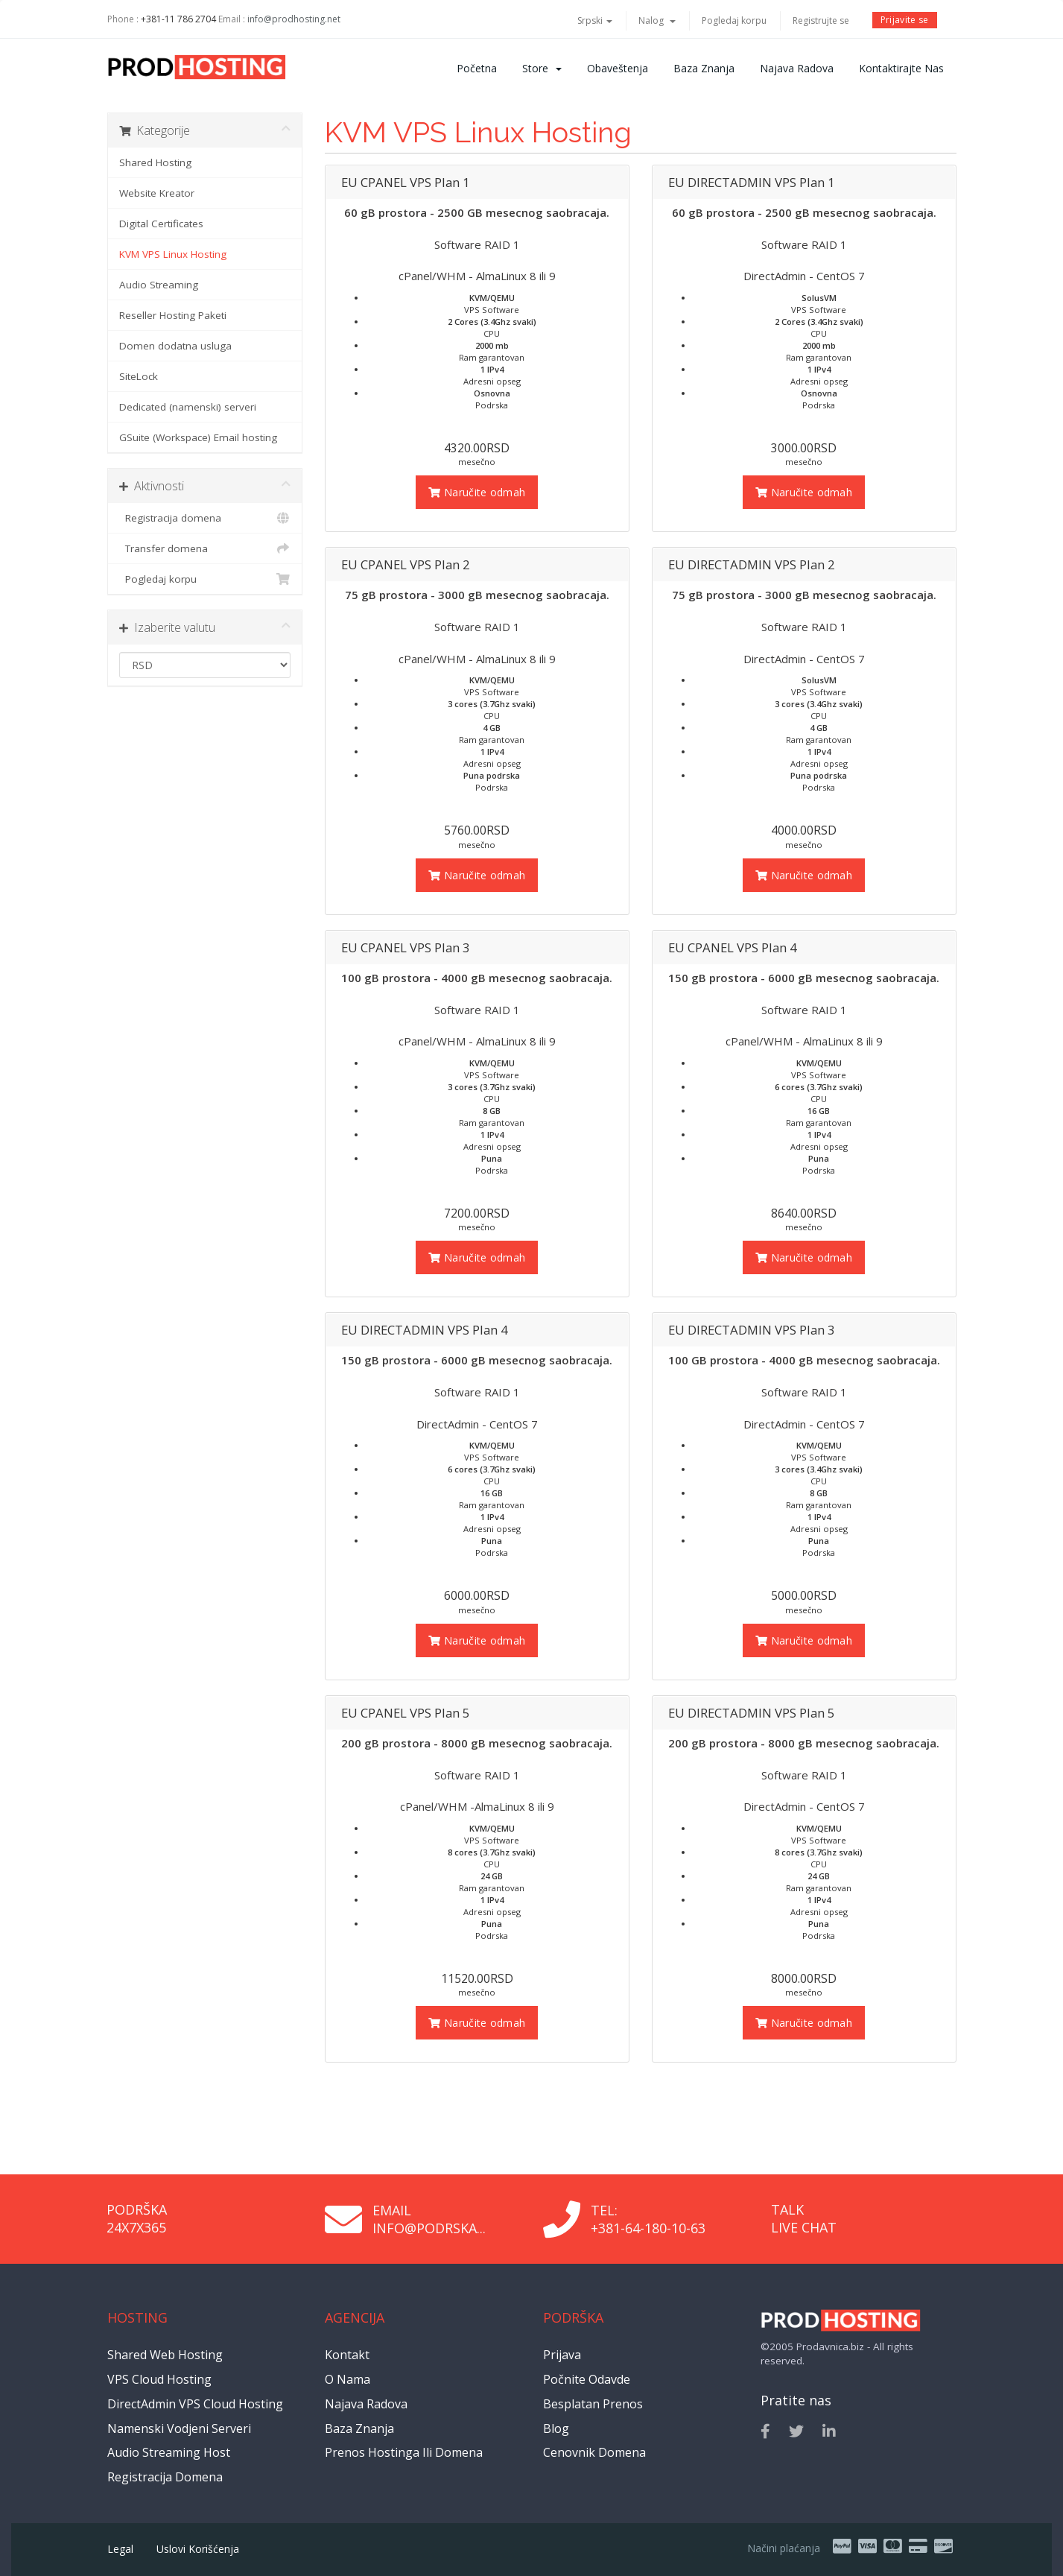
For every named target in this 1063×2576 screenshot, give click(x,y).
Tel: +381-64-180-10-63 (648, 2219)
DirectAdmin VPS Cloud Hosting (195, 2404)
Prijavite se (904, 19)
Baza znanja (703, 68)
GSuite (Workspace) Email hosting (198, 437)
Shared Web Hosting (165, 2354)
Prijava (562, 2354)
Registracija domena (205, 518)
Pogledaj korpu (734, 20)
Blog (556, 2428)
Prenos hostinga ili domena (404, 2452)
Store (542, 68)
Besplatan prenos (593, 2404)
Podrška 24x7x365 (137, 2218)
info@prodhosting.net (293, 19)
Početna (477, 68)
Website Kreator (156, 193)
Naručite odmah (476, 492)
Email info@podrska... (429, 2219)
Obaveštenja (617, 68)
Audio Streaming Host (168, 2452)
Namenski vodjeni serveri (179, 2428)
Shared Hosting (155, 162)
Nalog (657, 20)
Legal (120, 2549)
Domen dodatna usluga (175, 345)
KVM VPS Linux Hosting (172, 254)
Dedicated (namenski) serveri (187, 407)
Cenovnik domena (594, 2452)
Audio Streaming (158, 284)
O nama (347, 2379)
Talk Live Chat (804, 2218)
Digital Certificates (161, 223)
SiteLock (138, 376)
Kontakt (347, 2354)
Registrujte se (821, 20)
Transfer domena (205, 548)
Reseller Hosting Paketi (172, 315)
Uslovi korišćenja (197, 2549)
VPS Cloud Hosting (159, 2379)
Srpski (594, 20)
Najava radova (797, 68)
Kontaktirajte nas (901, 68)
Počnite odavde (586, 2379)
